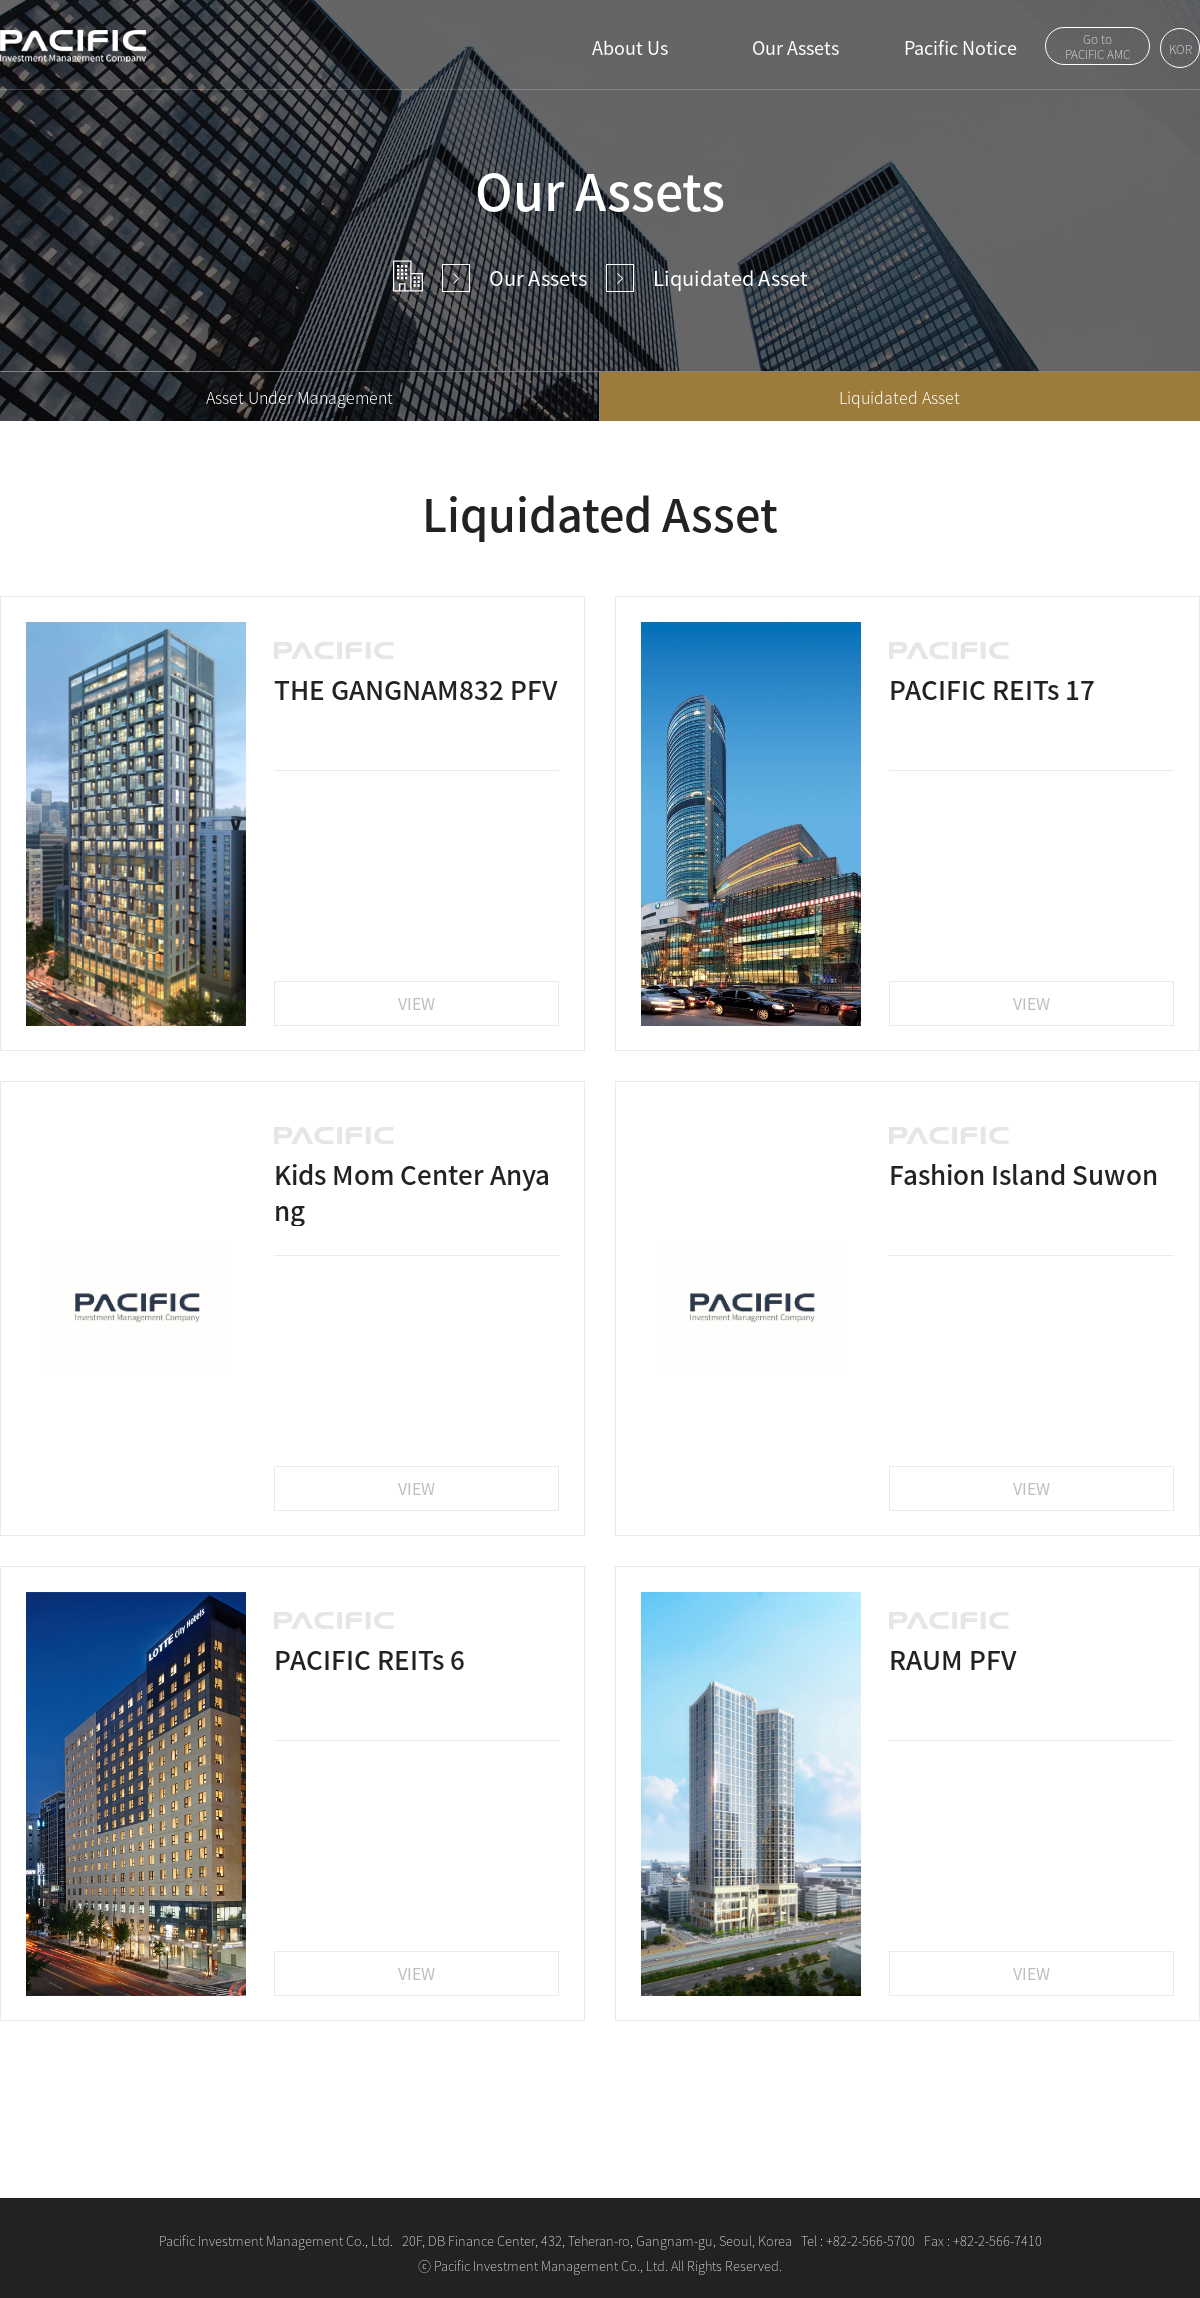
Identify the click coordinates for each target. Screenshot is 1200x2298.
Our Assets (795, 47)
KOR (1180, 49)
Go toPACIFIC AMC (1097, 47)
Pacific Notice (960, 47)
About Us (630, 47)
